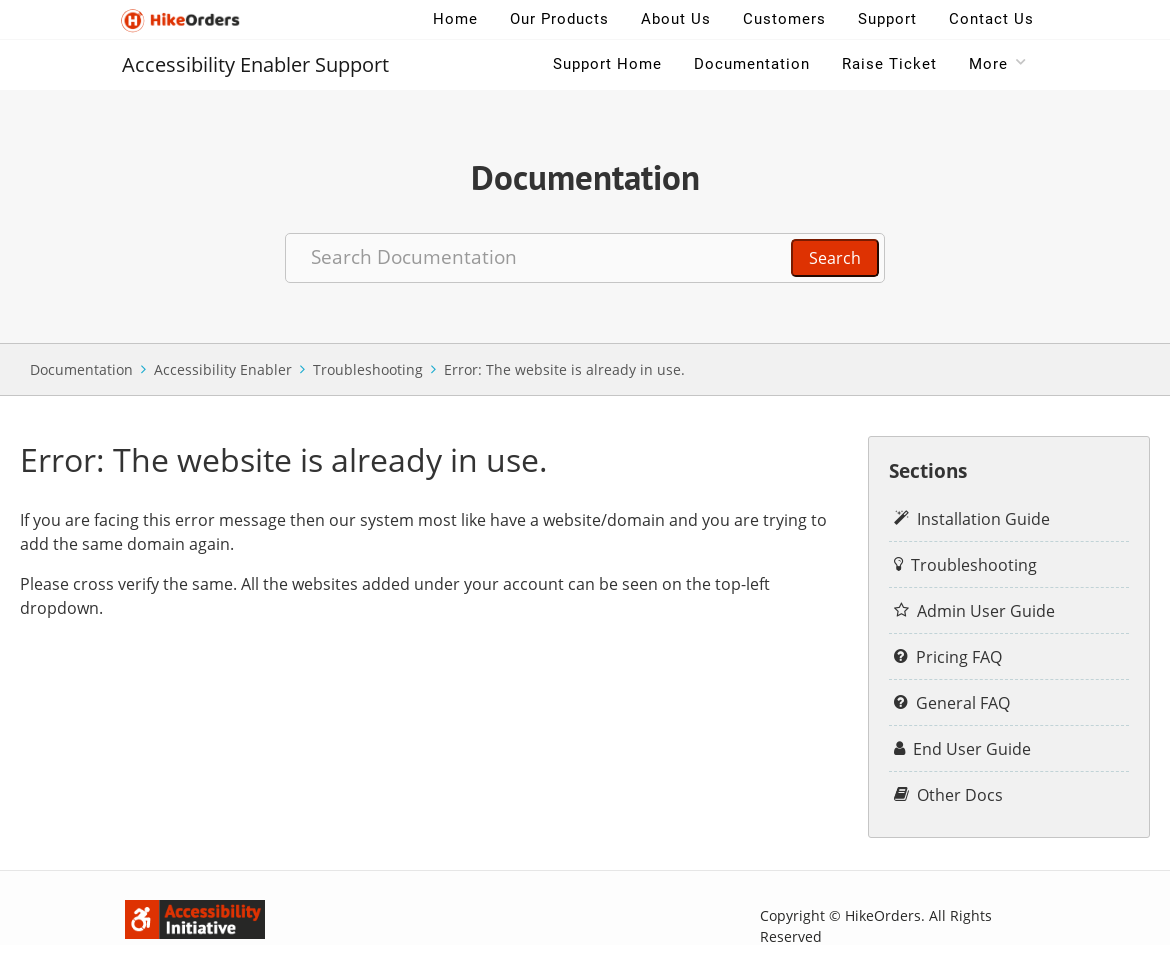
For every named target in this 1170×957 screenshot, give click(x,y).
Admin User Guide (986, 611)
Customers (784, 19)
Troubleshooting (368, 369)
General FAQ (963, 703)
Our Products (559, 19)
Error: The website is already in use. (564, 369)
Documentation (752, 64)
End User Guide (972, 749)
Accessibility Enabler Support (255, 64)
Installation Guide (983, 519)
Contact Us (991, 19)
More (988, 64)
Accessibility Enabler (223, 369)
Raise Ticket (889, 64)
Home (455, 19)
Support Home (607, 64)
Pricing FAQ (959, 657)
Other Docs (960, 795)
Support (887, 19)
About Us (676, 19)
